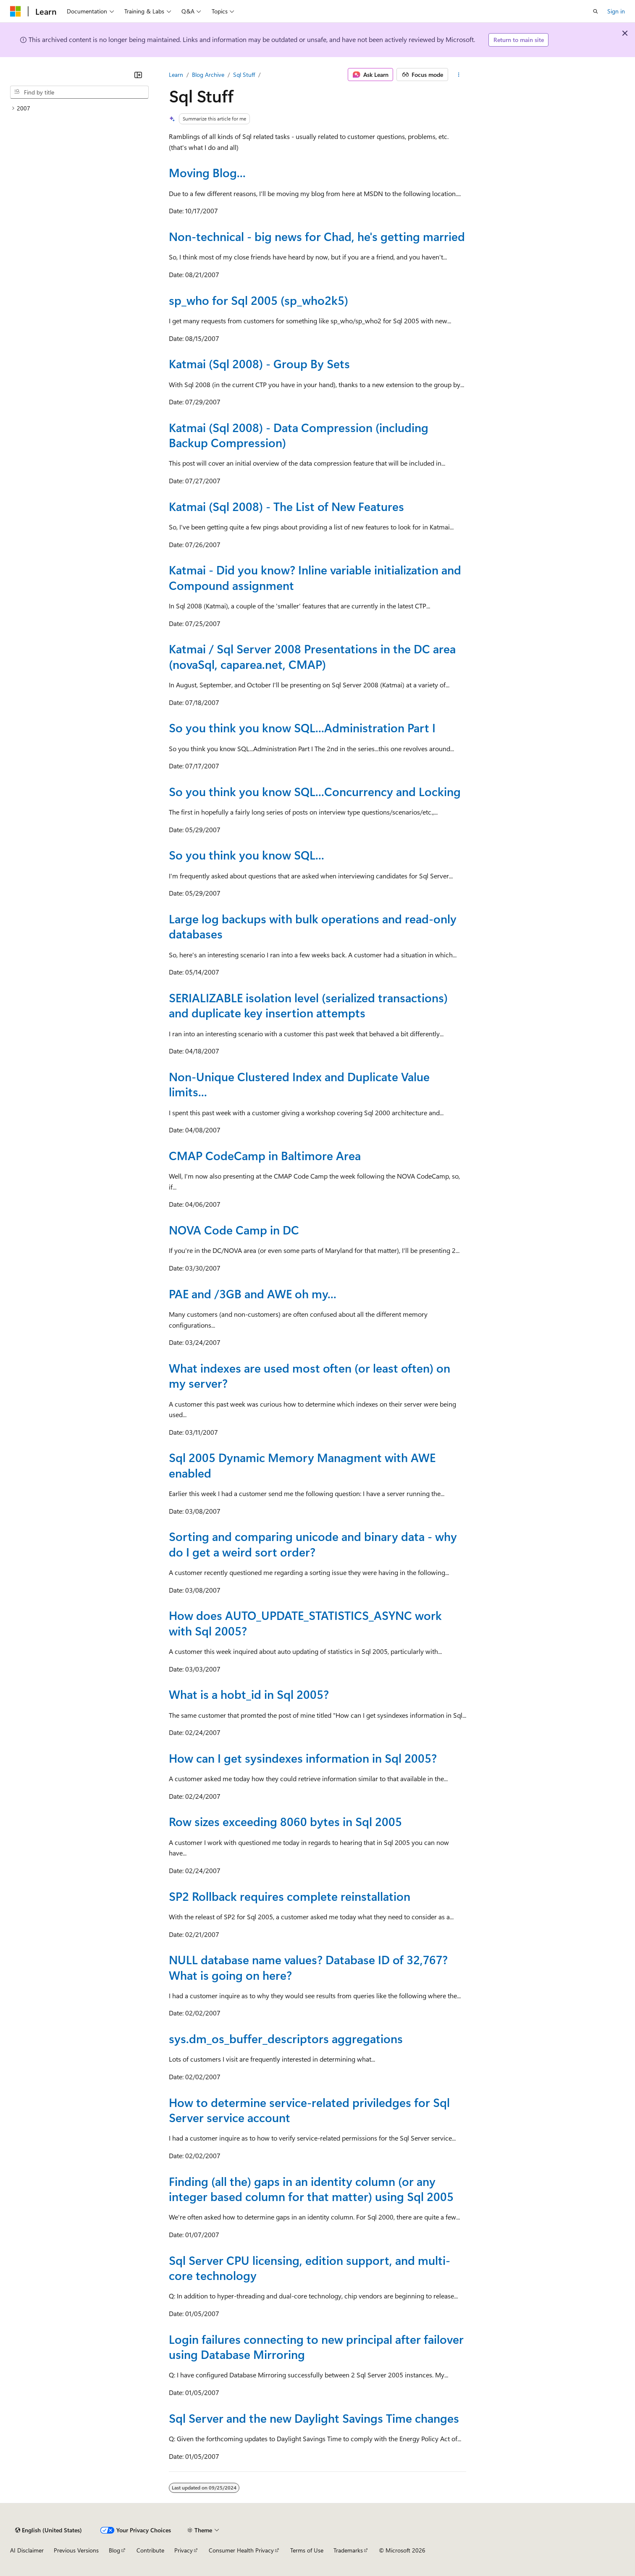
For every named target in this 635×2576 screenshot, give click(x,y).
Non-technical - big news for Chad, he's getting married (317, 236)
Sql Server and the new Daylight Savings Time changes (314, 2418)
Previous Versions (76, 2550)
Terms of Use (306, 2550)
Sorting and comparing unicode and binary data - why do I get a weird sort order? (313, 1543)
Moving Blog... (207, 172)
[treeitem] (79, 108)
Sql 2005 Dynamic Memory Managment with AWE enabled (302, 1464)
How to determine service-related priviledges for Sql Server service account (309, 2109)
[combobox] (79, 92)
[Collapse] (138, 74)
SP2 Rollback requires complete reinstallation (289, 1896)
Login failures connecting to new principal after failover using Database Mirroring (316, 2346)
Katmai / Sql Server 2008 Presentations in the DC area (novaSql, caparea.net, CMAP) (312, 656)
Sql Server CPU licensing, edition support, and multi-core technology (309, 2267)
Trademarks (348, 2550)
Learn (176, 75)
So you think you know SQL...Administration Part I (302, 727)
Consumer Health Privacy (241, 2550)
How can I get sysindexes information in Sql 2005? (303, 1758)
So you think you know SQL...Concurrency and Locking (315, 791)
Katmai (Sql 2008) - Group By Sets (259, 363)
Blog (114, 2550)
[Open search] (595, 11)
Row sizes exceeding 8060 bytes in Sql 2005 (285, 1821)
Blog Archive (208, 75)
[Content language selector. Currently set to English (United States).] (48, 2530)
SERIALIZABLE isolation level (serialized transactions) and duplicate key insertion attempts (308, 1005)
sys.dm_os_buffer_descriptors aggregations (286, 2038)
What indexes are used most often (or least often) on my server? (309, 1375)
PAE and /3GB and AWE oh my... (252, 1293)
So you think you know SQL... (246, 854)
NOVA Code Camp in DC (234, 1229)
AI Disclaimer (27, 2550)
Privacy (183, 2550)
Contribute (150, 2550)
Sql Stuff (244, 75)
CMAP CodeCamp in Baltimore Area (265, 1155)
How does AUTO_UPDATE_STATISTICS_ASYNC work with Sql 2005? (305, 1622)
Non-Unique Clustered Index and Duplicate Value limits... (299, 1084)
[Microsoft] (15, 11)
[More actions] (458, 74)
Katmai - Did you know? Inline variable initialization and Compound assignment (315, 577)
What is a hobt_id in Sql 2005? (249, 1694)
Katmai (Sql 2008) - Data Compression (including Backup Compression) (298, 434)
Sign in (616, 11)
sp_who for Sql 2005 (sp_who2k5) (258, 300)
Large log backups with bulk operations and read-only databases (313, 926)
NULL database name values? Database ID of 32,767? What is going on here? (308, 1967)
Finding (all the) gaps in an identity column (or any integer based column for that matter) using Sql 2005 (311, 2188)
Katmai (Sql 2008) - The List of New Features (286, 506)
